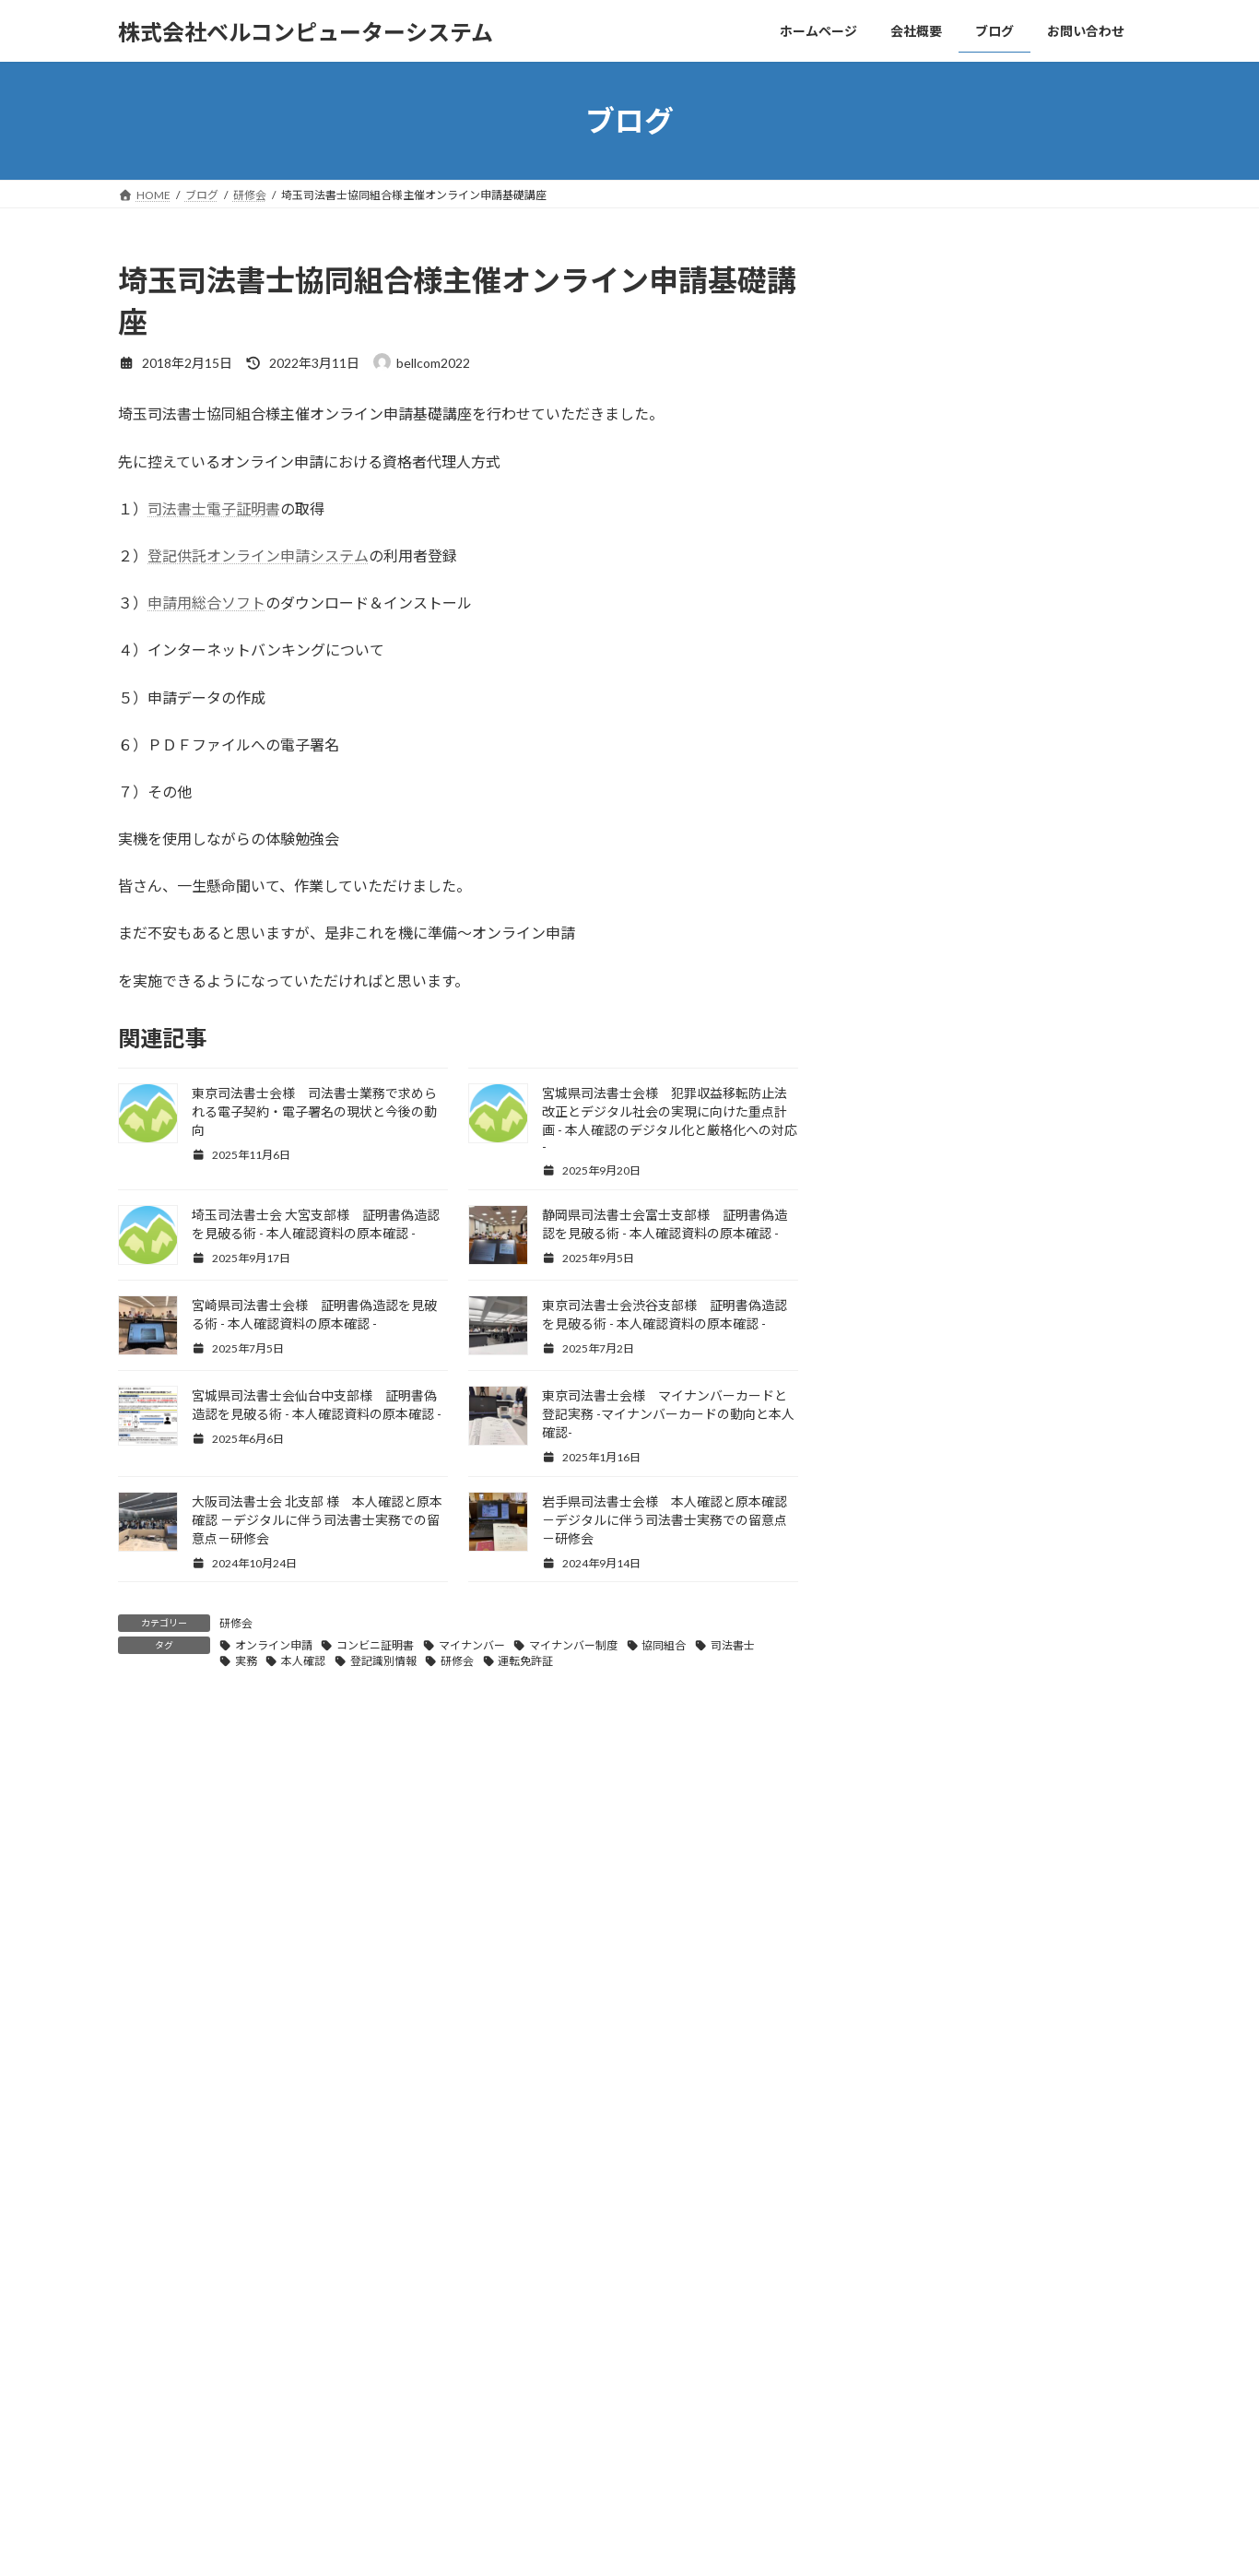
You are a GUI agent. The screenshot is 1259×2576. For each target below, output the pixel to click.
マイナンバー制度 (573, 1645)
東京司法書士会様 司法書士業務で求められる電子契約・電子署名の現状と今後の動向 (314, 1111)
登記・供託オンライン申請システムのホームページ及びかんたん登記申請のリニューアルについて (1004, 1907)
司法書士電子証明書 (213, 508)
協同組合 (663, 1645)
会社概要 (227, 2251)
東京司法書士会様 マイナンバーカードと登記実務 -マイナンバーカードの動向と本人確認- (668, 1414)
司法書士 (733, 1645)
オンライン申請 (273, 1645)
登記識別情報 (383, 1661)
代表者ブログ (922, 1759)
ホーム (152, 2251)
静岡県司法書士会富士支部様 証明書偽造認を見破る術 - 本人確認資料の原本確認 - (1043, 670)
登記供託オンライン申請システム (258, 555)
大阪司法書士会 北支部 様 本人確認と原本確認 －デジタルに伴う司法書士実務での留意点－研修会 (317, 1520)
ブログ (381, 2251)
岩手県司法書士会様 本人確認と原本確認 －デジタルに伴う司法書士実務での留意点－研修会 (664, 1520)
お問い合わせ (467, 2251)
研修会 (236, 1623)
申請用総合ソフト (206, 602)
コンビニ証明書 (375, 1645)
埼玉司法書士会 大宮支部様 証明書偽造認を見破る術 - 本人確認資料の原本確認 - (1042, 565)
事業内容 (307, 2251)
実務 (246, 1661)
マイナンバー (472, 1645)
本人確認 (303, 1661)
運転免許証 (525, 1661)
